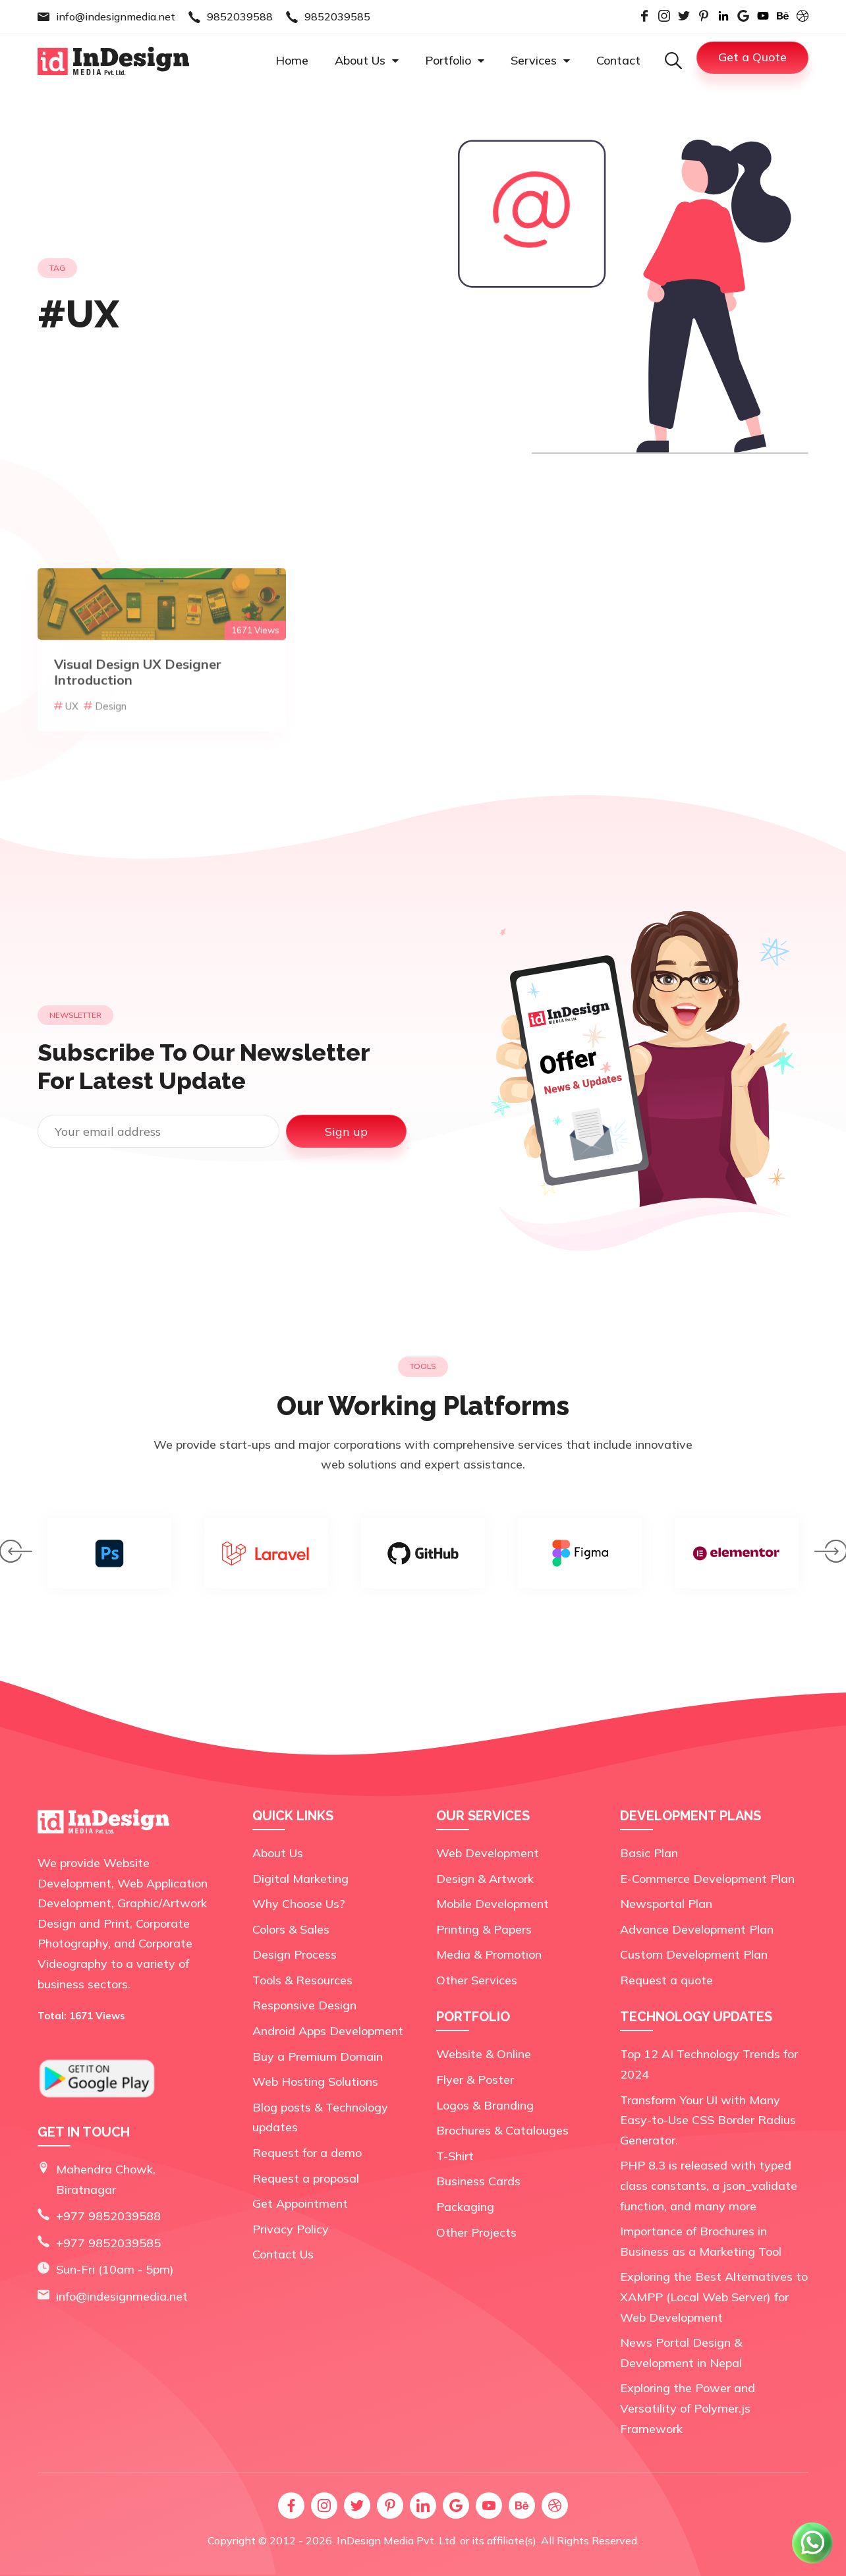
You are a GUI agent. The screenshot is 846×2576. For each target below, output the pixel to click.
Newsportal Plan (666, 1903)
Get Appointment (300, 2203)
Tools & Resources (302, 1980)
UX (66, 750)
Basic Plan (649, 1853)
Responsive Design (304, 2005)
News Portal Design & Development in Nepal (681, 2352)
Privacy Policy (290, 2229)
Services (540, 60)
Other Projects (476, 2232)
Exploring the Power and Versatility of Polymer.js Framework (687, 2408)
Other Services (476, 1980)
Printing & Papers (484, 1929)
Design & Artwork (485, 1878)
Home (291, 60)
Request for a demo (307, 2152)
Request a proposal (305, 2178)
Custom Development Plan (694, 1954)
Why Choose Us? (298, 1903)
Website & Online (483, 2053)
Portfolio (454, 60)
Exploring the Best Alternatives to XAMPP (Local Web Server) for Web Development (714, 2296)
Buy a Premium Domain (317, 2056)
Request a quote (666, 1980)
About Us (367, 60)
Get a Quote (752, 57)
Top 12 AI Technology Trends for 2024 (709, 2064)
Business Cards (478, 2181)
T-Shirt (455, 2156)
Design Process (294, 1954)
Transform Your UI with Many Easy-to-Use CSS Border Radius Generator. (708, 2120)
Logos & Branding (485, 2105)
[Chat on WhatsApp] (813, 2561)
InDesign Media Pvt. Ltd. (397, 2540)
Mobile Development (492, 1903)
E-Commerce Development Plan (707, 1878)
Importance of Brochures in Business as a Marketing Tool (700, 2241)
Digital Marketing (300, 1878)
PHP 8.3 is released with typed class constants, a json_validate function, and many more (708, 2185)
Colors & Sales (290, 1929)
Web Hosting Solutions (315, 2081)
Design (105, 750)
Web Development (487, 1853)
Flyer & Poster (475, 2079)
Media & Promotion (489, 1954)
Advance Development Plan (697, 1929)
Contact (618, 60)
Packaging (465, 2206)
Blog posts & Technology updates (320, 2117)
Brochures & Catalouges (502, 2130)
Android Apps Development (327, 2030)
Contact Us (283, 2254)
